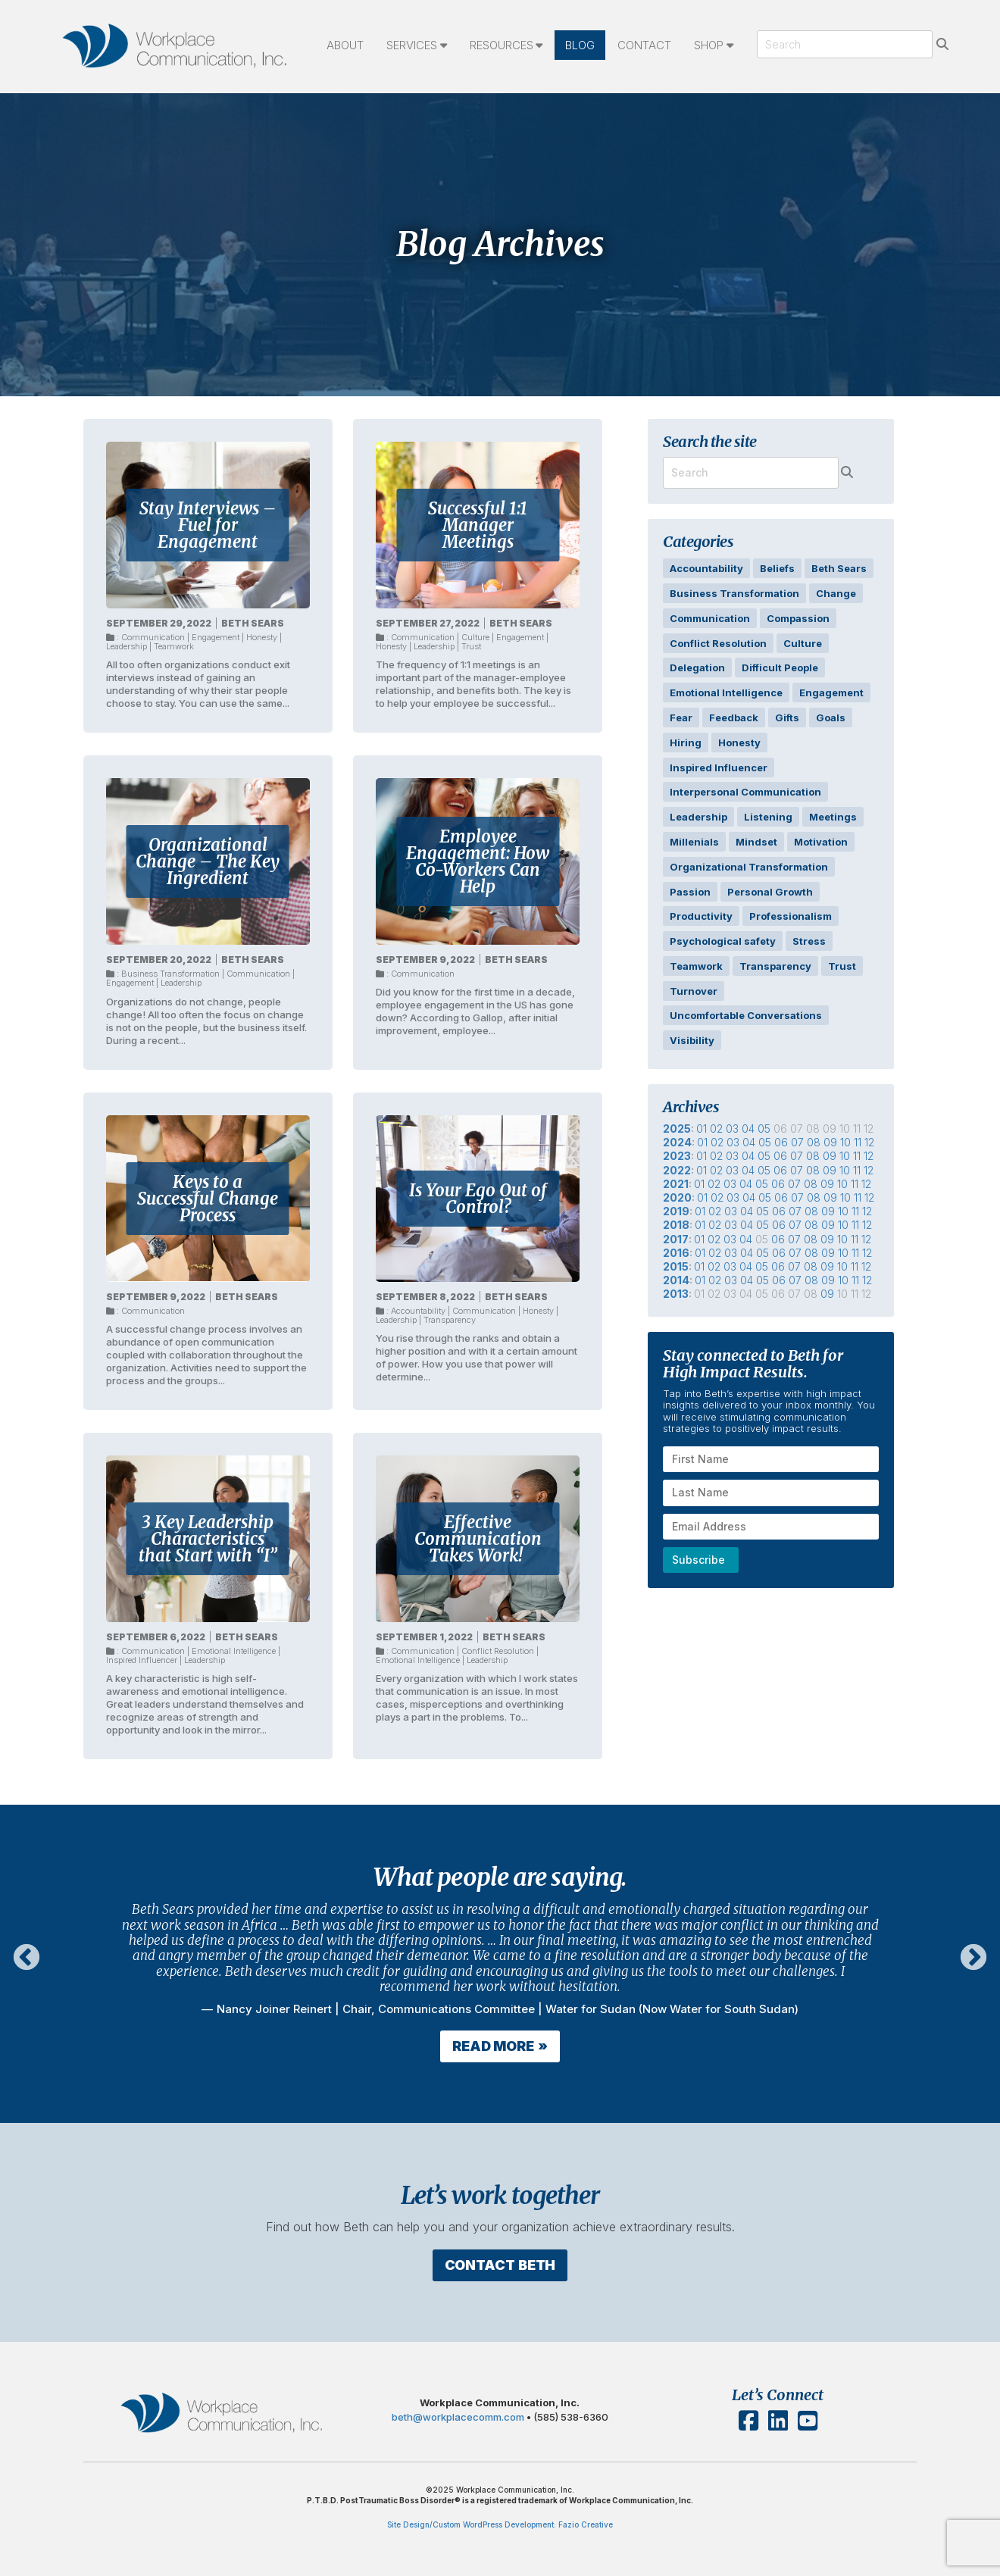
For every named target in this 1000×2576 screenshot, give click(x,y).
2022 (677, 1170)
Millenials (694, 842)
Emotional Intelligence (234, 1651)
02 (716, 1128)
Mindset (756, 842)
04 (748, 1128)
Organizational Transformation (749, 867)
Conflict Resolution (497, 1651)
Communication (153, 637)
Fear (681, 717)
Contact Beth (500, 2258)
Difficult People (780, 667)
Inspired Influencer (141, 1660)
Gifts (787, 717)
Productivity (701, 916)
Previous (26, 1958)
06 (781, 1142)
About (345, 45)
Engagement (215, 637)
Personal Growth (770, 892)
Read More (493, 2046)
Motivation (821, 842)
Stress (809, 941)
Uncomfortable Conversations (746, 1015)
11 (857, 1142)
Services (411, 45)
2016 (676, 1252)
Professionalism (790, 916)
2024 (677, 1142)
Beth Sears (252, 623)
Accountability (418, 1310)
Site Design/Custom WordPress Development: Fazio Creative (500, 2524)
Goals (830, 717)
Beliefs (777, 568)
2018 (676, 1224)
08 (813, 1142)
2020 (677, 1197)
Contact (644, 45)
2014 (676, 1280)
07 (797, 1142)
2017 (676, 1239)
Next (973, 1958)
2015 (676, 1266)
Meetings (833, 817)
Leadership (126, 646)
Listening (768, 817)
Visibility (692, 1040)
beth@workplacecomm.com (459, 2455)
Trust (471, 646)
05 (764, 1128)
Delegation (697, 667)
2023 (677, 1155)
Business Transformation (170, 973)
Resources (501, 45)
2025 (677, 1128)
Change (836, 593)
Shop (708, 45)
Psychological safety (723, 941)
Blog (580, 45)
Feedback (733, 717)
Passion (690, 892)
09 (830, 1142)
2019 (676, 1211)
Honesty (261, 637)
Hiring (686, 742)
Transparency (449, 1320)
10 (845, 1142)
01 (701, 1128)
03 (732, 1128)
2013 (676, 1293)
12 (869, 1142)
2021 (676, 1183)
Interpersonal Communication (745, 792)
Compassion (798, 618)
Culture (475, 637)
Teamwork (174, 646)
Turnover (693, 991)
